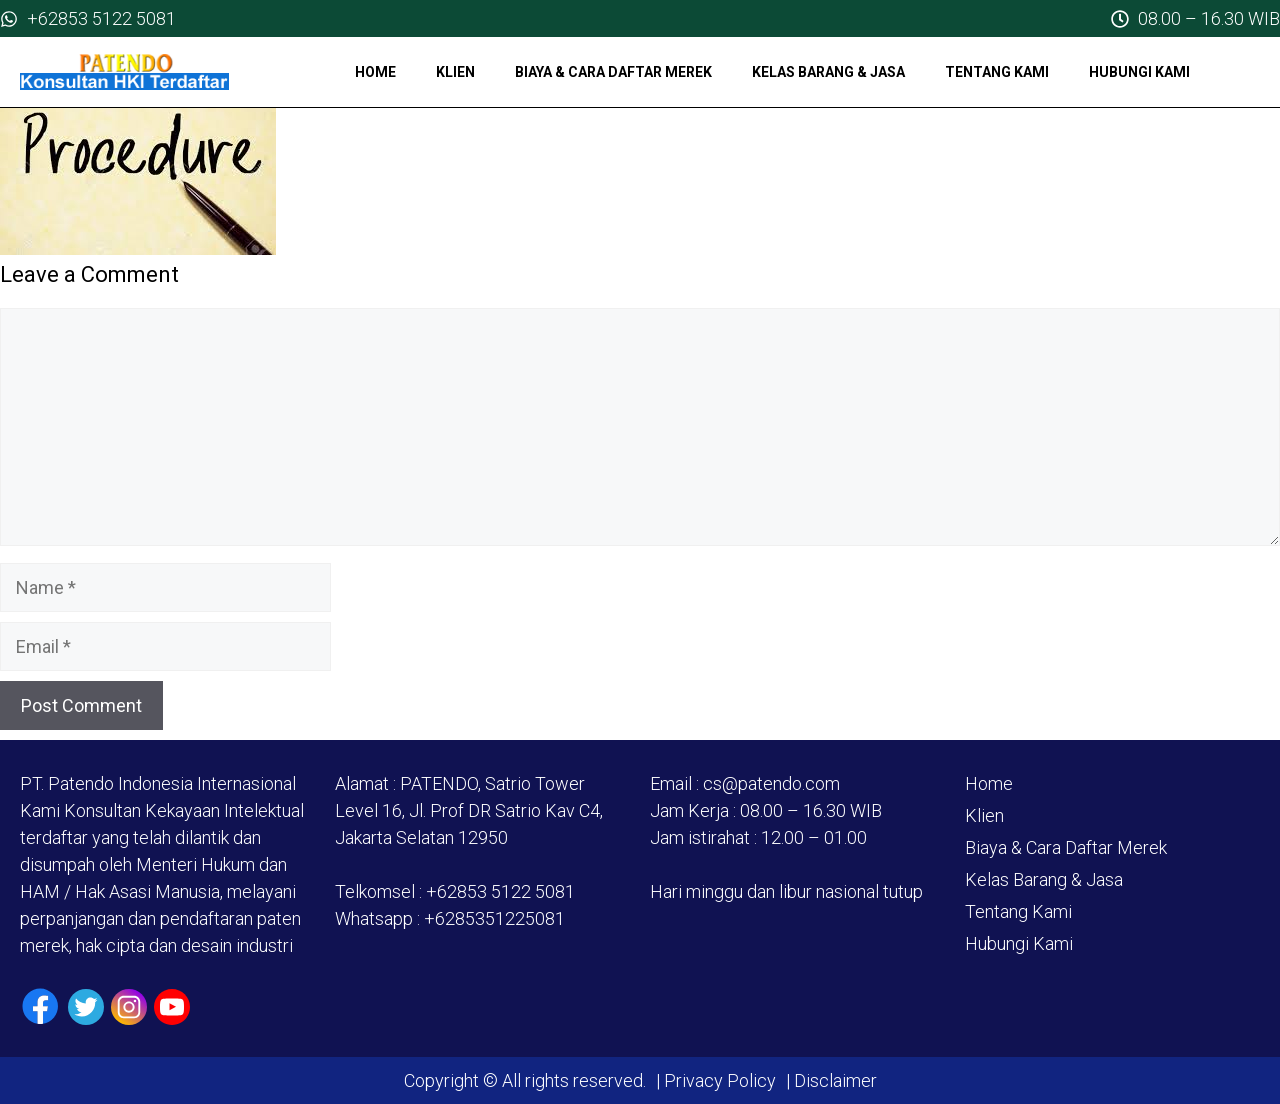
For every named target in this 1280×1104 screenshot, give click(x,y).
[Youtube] (172, 1007)
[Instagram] (129, 1007)
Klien (455, 72)
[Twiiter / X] (86, 1007)
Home (375, 72)
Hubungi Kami (1139, 72)
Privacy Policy (720, 1080)
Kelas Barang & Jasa (828, 72)
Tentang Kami (997, 72)
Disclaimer (833, 1080)
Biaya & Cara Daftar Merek (613, 72)
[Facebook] (40, 1006)
